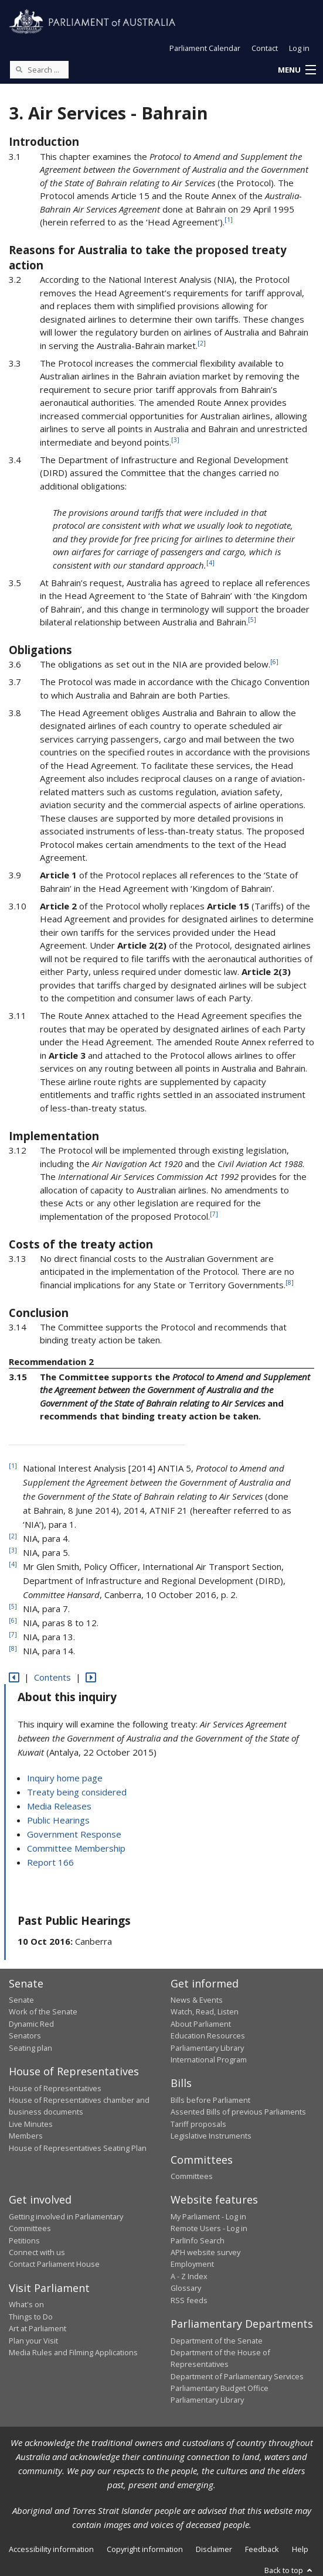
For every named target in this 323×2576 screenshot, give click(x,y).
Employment (192, 2264)
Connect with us (37, 2252)
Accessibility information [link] (51, 2549)
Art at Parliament (37, 2328)
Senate (21, 2000)
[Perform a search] (19, 69)
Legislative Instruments (211, 2135)
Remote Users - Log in (209, 2228)
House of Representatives (55, 2088)
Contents (52, 1677)
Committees (192, 2176)
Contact (264, 48)
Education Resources (208, 2035)
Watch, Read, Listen (205, 2011)
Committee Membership (76, 1848)
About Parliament (201, 2024)
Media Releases (59, 1806)
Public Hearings (58, 1820)
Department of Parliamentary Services (237, 2376)
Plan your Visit (33, 2340)
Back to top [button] (289, 2570)
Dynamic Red (31, 2024)
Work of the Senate (43, 2011)
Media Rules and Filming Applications (73, 2352)
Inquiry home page (65, 1778)
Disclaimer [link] (214, 2549)
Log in (299, 48)
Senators (25, 2035)
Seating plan (30, 2048)
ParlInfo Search (198, 2240)
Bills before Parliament (210, 2100)
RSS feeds (189, 2300)
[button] (296, 70)
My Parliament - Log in (208, 2216)
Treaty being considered (77, 1792)
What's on (26, 2304)
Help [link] (300, 2549)
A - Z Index (189, 2276)
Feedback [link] (262, 2549)
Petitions (24, 2240)
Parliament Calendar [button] (204, 48)
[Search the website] (39, 69)
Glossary (186, 2288)
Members (26, 2135)
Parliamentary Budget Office (219, 2388)
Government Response (74, 1834)
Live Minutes (31, 2124)
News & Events (197, 2000)
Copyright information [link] (145, 2549)
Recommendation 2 (51, 1361)
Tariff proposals (198, 2124)
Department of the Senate (217, 2340)
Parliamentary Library (207, 2048)
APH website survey (205, 2252)
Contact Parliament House (54, 2264)
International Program (209, 2059)
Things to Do (31, 2316)
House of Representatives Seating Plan (78, 2148)
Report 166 (50, 1862)
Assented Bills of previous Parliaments (238, 2111)
